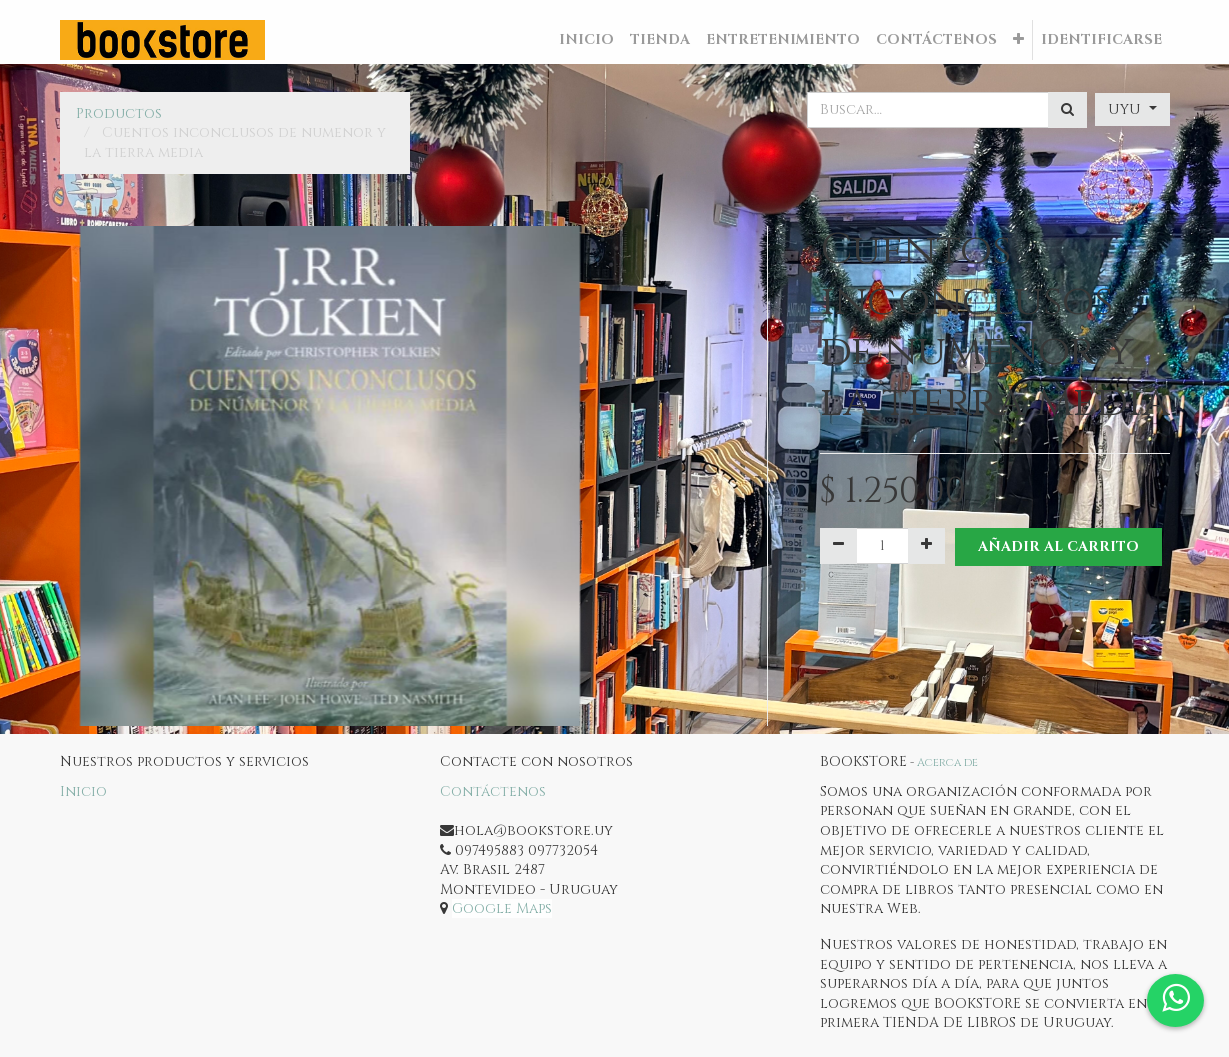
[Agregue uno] (926, 546)
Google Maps (502, 908)
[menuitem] (586, 40)
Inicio (83, 791)
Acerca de (947, 762)
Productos (119, 113)
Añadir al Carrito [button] (1058, 546)
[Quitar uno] (838, 546)
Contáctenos (493, 791)
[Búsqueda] (1067, 110)
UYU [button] (1126, 109)
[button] (1018, 40)
